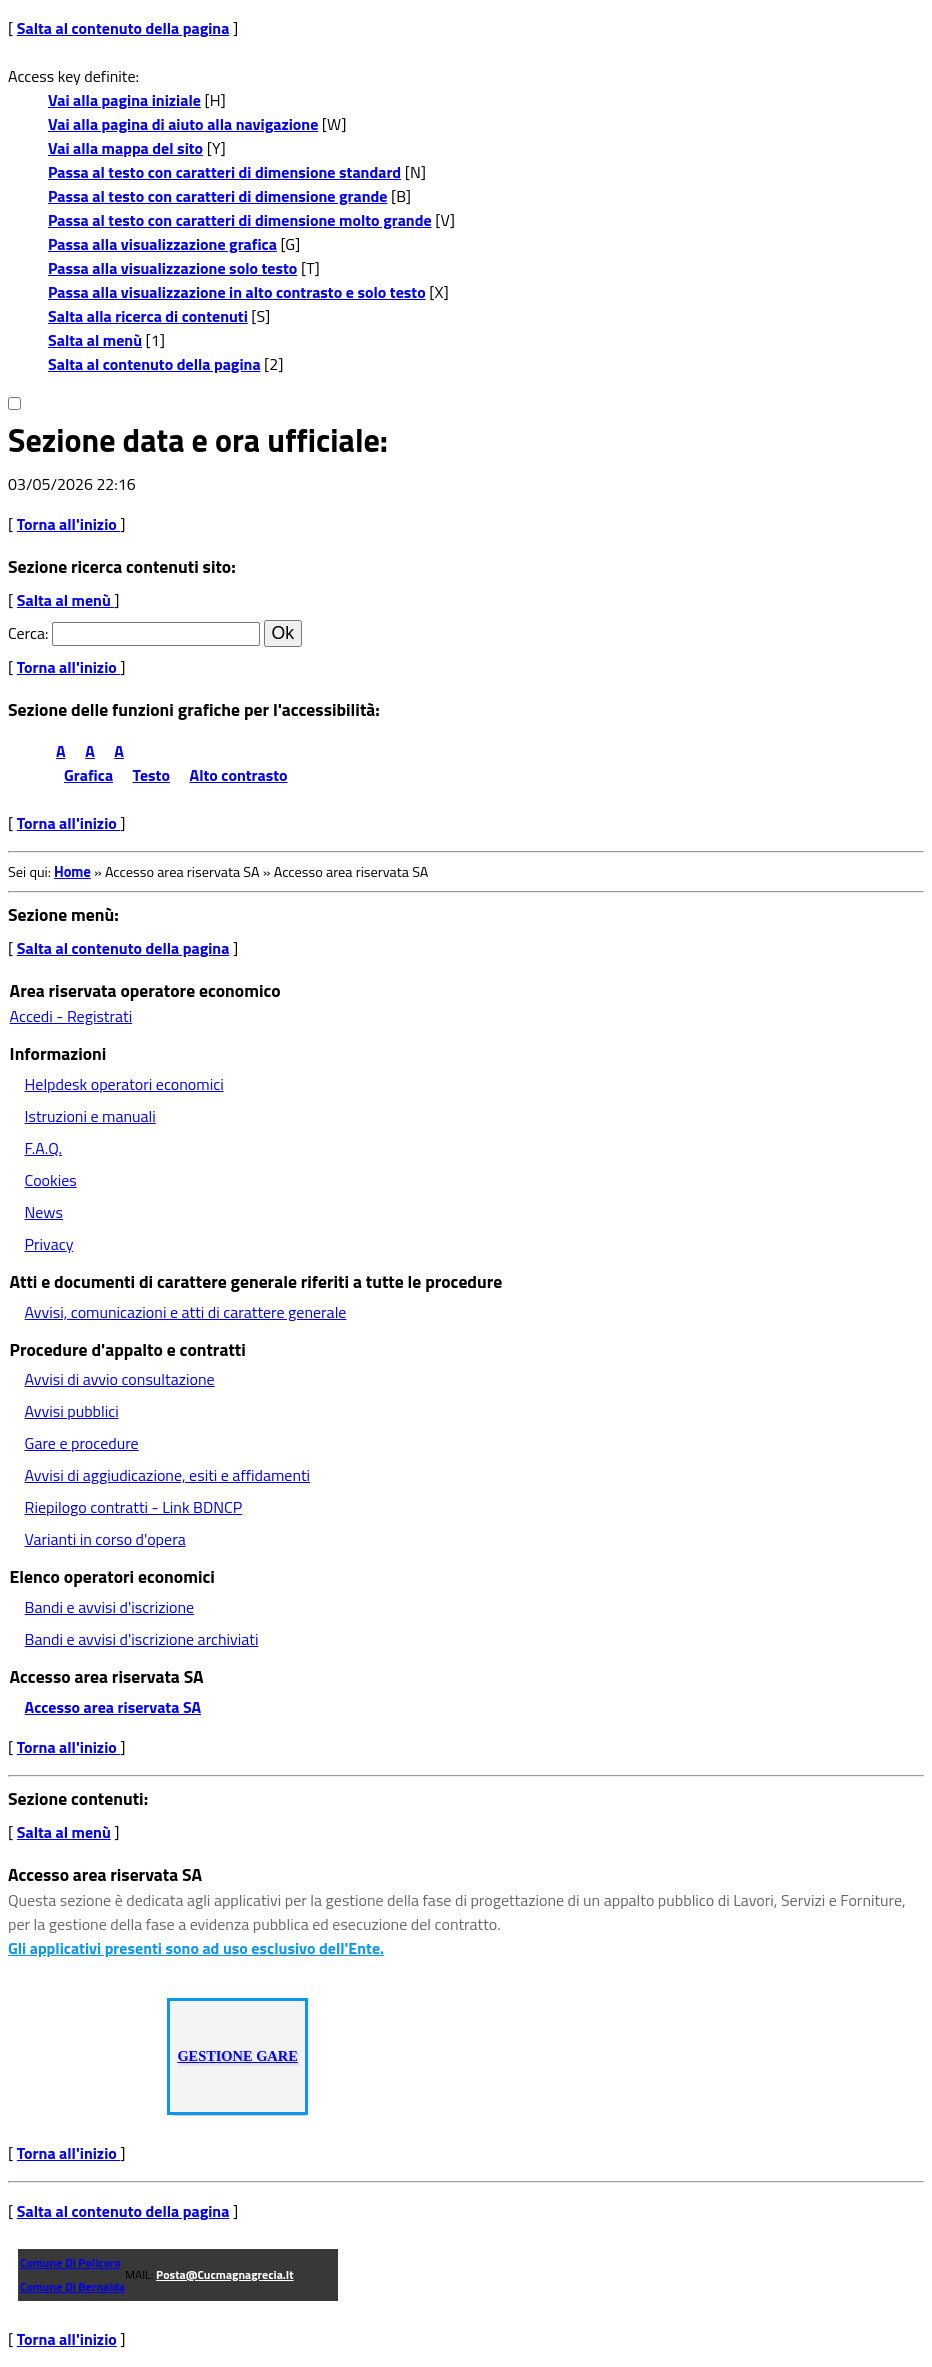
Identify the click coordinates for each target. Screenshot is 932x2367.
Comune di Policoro (70, 2262)
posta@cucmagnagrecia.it (225, 2274)
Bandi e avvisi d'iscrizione (110, 1607)
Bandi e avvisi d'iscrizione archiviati (142, 1639)
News (44, 1212)
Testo (151, 775)
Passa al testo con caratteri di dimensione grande (218, 196)
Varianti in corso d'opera (105, 1539)
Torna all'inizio (69, 524)
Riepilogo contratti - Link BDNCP (134, 1507)
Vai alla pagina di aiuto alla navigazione (183, 124)
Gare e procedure (82, 1443)
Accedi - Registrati (71, 1016)
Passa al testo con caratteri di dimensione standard (224, 172)
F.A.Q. (43, 1148)
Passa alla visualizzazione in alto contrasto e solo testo (237, 292)
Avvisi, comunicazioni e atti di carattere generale (186, 1312)
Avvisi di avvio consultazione (120, 1379)
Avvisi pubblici (72, 1411)
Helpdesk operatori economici (124, 1084)
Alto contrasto (239, 775)
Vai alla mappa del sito (125, 148)
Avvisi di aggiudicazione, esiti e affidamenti (168, 1475)
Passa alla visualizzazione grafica (162, 244)
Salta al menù (95, 340)
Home (72, 872)
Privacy (49, 1244)
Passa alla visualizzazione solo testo (172, 268)
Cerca (26, 633)
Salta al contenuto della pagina (123, 28)
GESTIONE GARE (237, 2056)
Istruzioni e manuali (90, 1116)
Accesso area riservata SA (113, 1707)
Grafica (88, 775)
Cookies (51, 1180)
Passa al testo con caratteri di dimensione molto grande (240, 220)
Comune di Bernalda (72, 2286)
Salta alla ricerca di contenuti (148, 316)
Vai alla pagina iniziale (124, 100)
